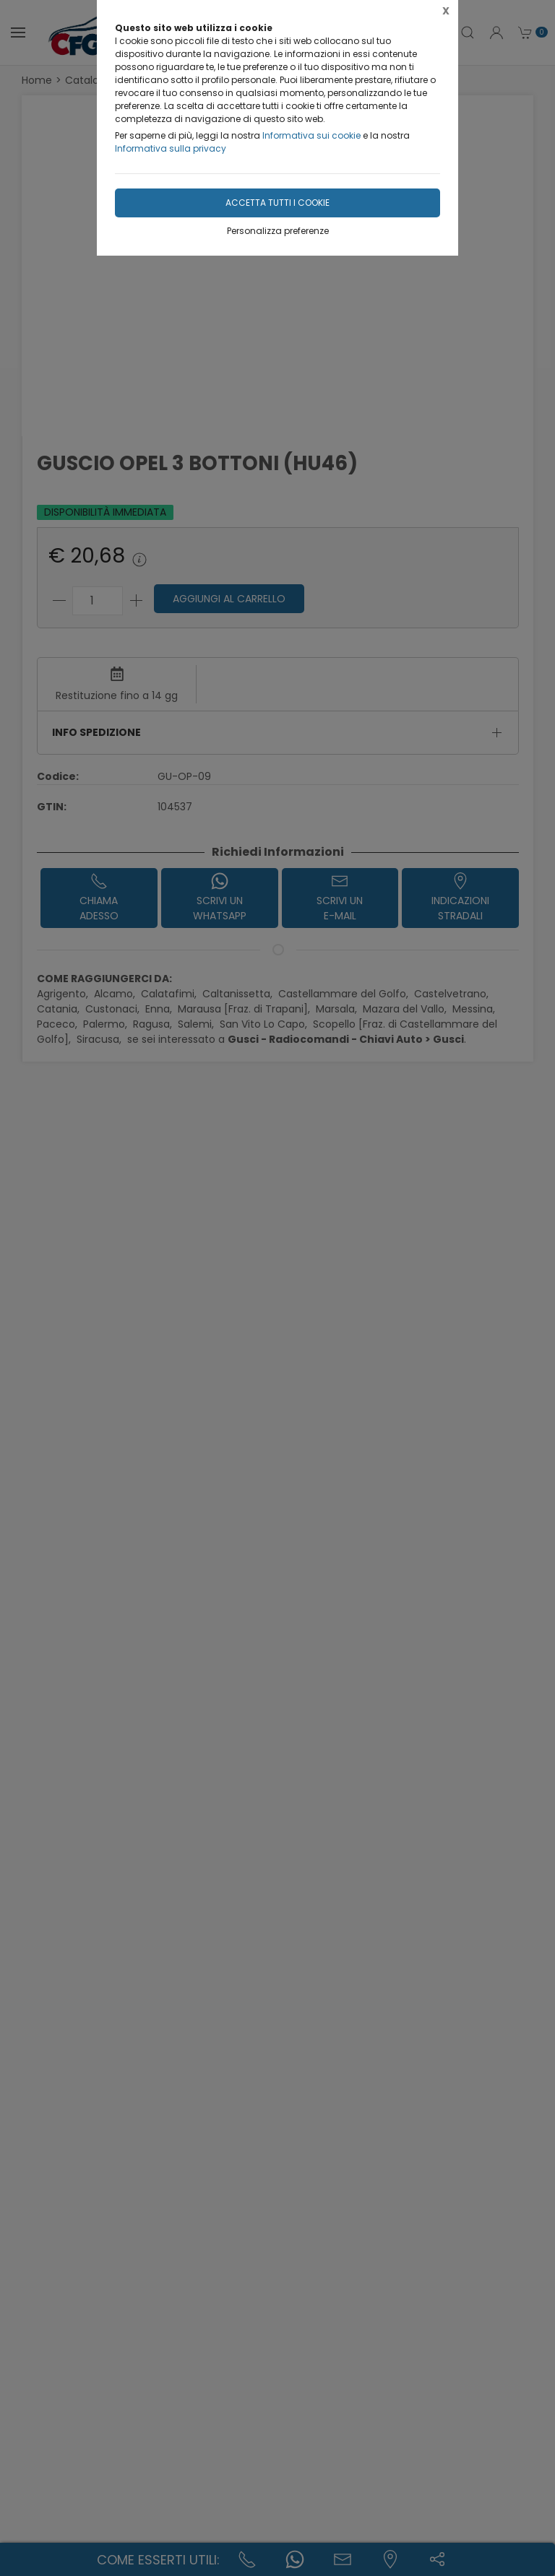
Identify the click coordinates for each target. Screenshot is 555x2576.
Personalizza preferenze (278, 231)
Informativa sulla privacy (170, 148)
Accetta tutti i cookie (277, 202)
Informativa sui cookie (311, 135)
